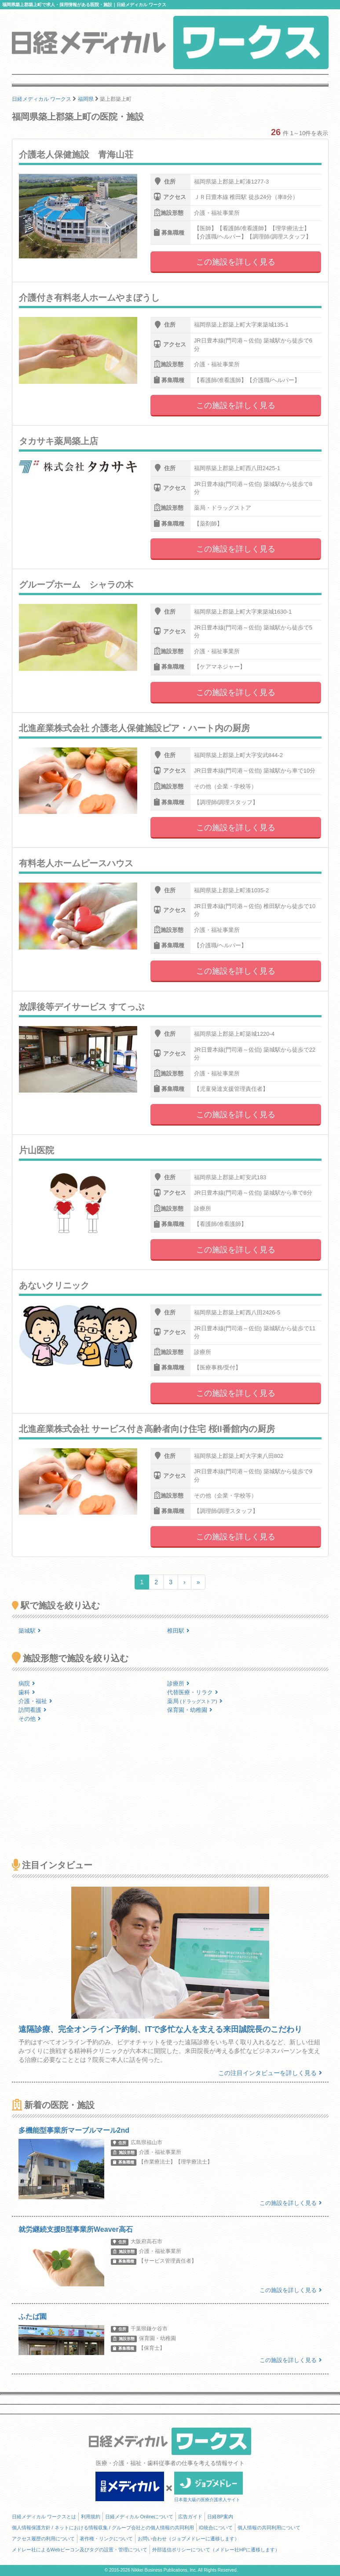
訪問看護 (32, 1710)
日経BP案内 (220, 2516)
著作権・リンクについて (106, 2538)
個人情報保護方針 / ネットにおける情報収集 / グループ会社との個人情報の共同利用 (103, 2527)
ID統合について (216, 2527)
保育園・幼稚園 (189, 1710)
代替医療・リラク (192, 1692)
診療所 (178, 1683)
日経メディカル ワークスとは (44, 2516)
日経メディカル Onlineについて (139, 2516)
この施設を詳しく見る (235, 262)
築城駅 (29, 1630)
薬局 (195, 1701)
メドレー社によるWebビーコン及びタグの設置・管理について (79, 2549)
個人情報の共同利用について (269, 2527)
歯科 (26, 1692)
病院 (26, 1683)
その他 (29, 1718)
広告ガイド (190, 2516)
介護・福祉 (35, 1701)
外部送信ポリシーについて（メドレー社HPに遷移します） (216, 2549)
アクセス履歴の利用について (43, 2538)
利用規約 (90, 2516)
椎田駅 (178, 1630)
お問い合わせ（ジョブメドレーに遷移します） (188, 2538)
